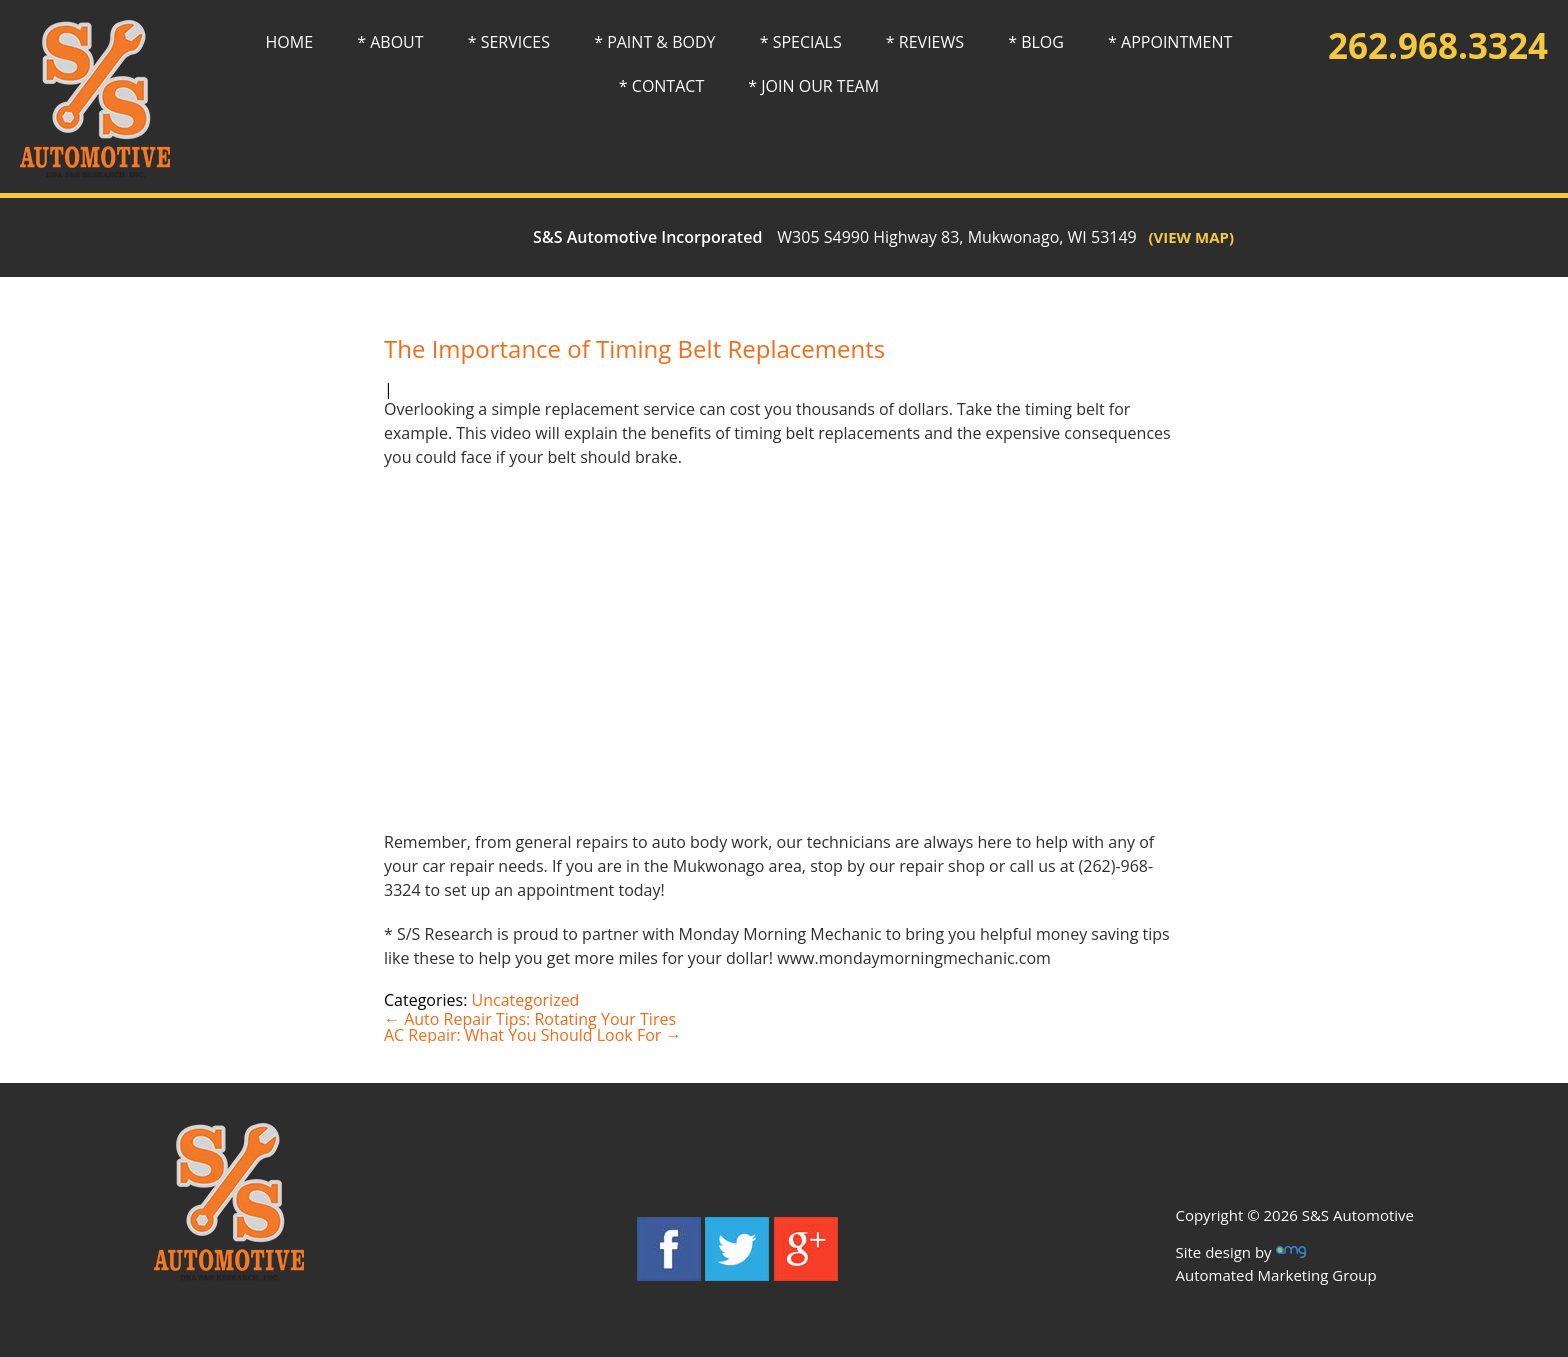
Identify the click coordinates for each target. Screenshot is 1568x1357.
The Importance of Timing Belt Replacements (634, 348)
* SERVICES (509, 42)
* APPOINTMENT (1170, 42)
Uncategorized (526, 1000)
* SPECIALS (801, 42)
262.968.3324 (1438, 45)
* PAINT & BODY (654, 42)
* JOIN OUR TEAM (813, 86)
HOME (290, 42)
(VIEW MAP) (1185, 237)
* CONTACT (661, 86)
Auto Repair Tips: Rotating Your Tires (530, 1019)
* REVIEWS (925, 42)
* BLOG (1036, 42)
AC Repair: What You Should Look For (532, 1035)
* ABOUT (390, 42)
